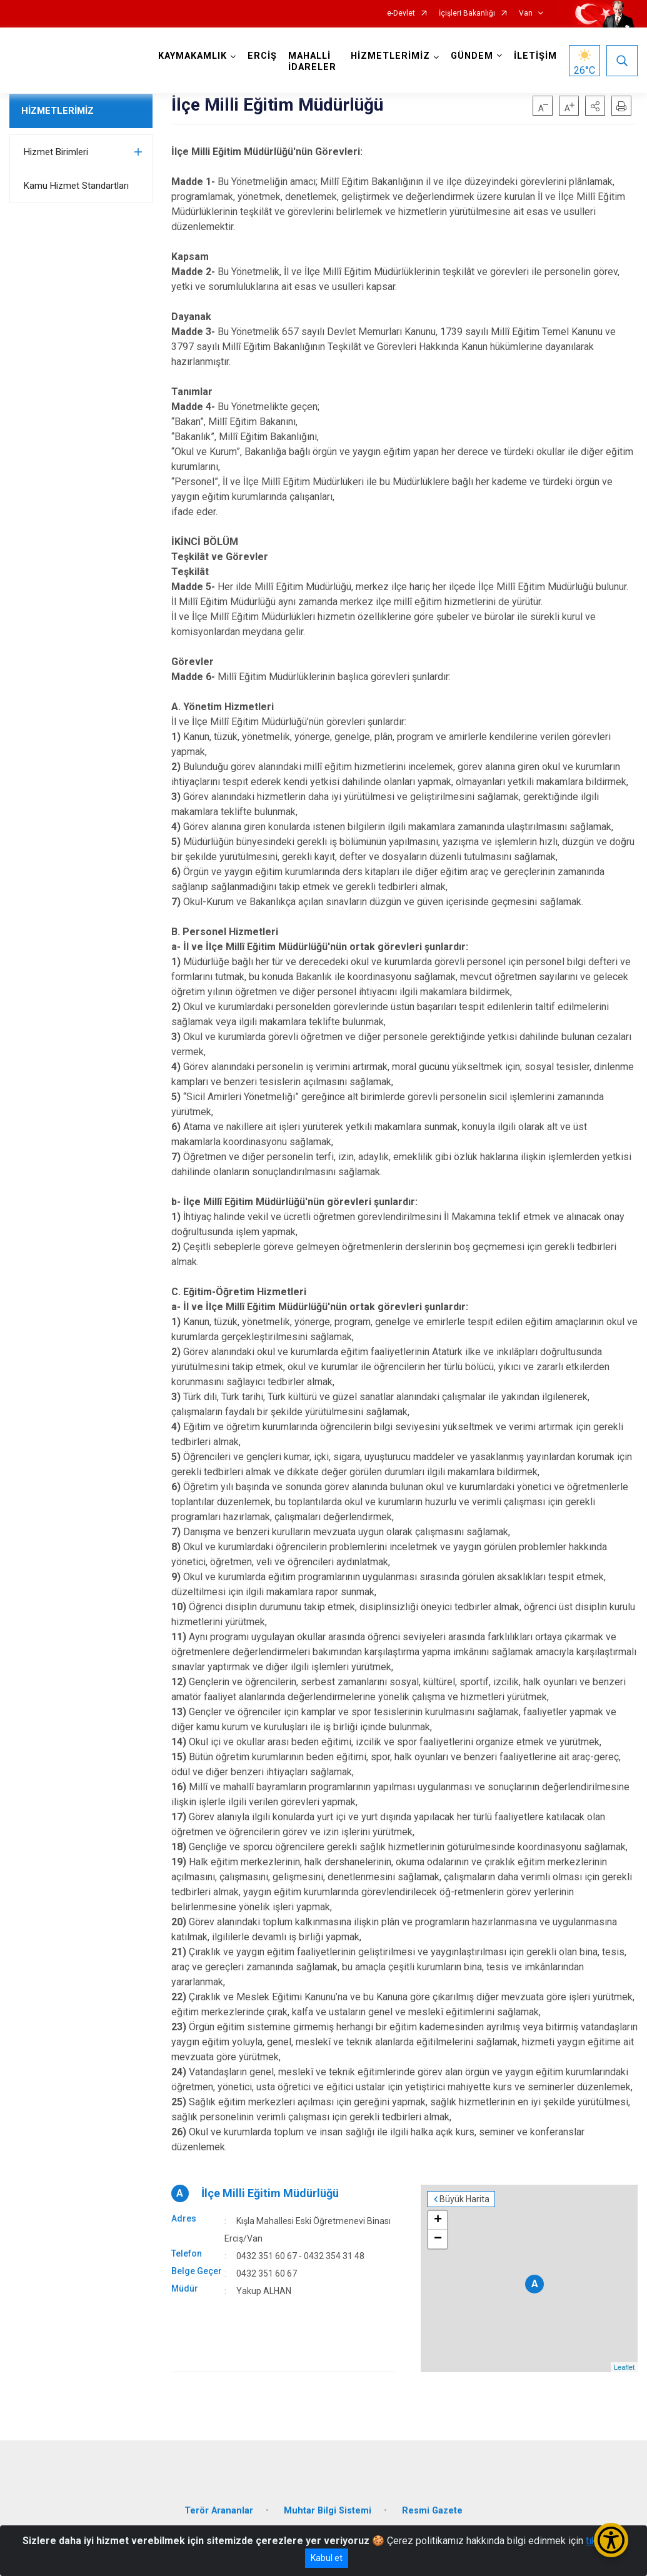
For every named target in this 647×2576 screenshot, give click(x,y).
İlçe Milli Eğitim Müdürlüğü (270, 2193)
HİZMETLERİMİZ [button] (390, 56)
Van (526, 13)
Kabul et (327, 2558)
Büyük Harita (464, 2199)
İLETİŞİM (535, 56)
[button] (595, 106)
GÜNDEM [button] (472, 56)
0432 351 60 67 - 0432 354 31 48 (300, 2256)
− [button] (438, 2239)
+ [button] (438, 2220)
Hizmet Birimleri (56, 152)
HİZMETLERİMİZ (57, 110)
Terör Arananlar (218, 2510)
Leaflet (624, 2367)
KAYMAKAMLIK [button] (192, 56)
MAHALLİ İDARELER (312, 62)
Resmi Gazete (432, 2510)
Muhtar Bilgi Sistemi (327, 2510)
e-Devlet (401, 13)
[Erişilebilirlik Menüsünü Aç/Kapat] (611, 2540)
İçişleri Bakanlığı (467, 13)
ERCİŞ (262, 56)
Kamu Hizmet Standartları (76, 185)
